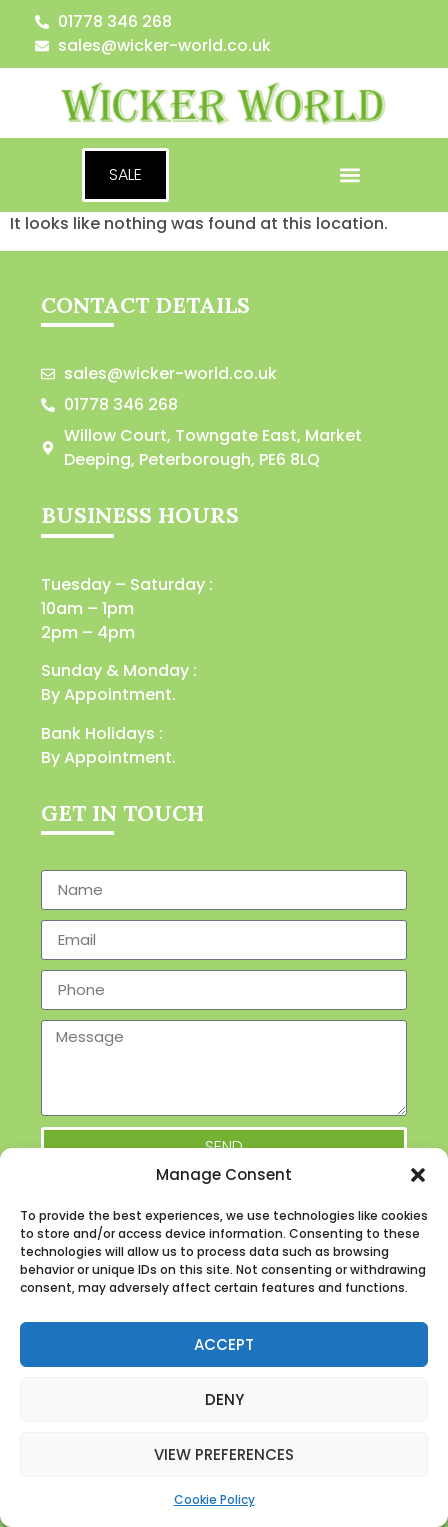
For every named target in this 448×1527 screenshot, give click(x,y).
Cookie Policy (214, 1499)
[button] (418, 1175)
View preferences (224, 1454)
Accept (224, 1344)
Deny (224, 1399)
